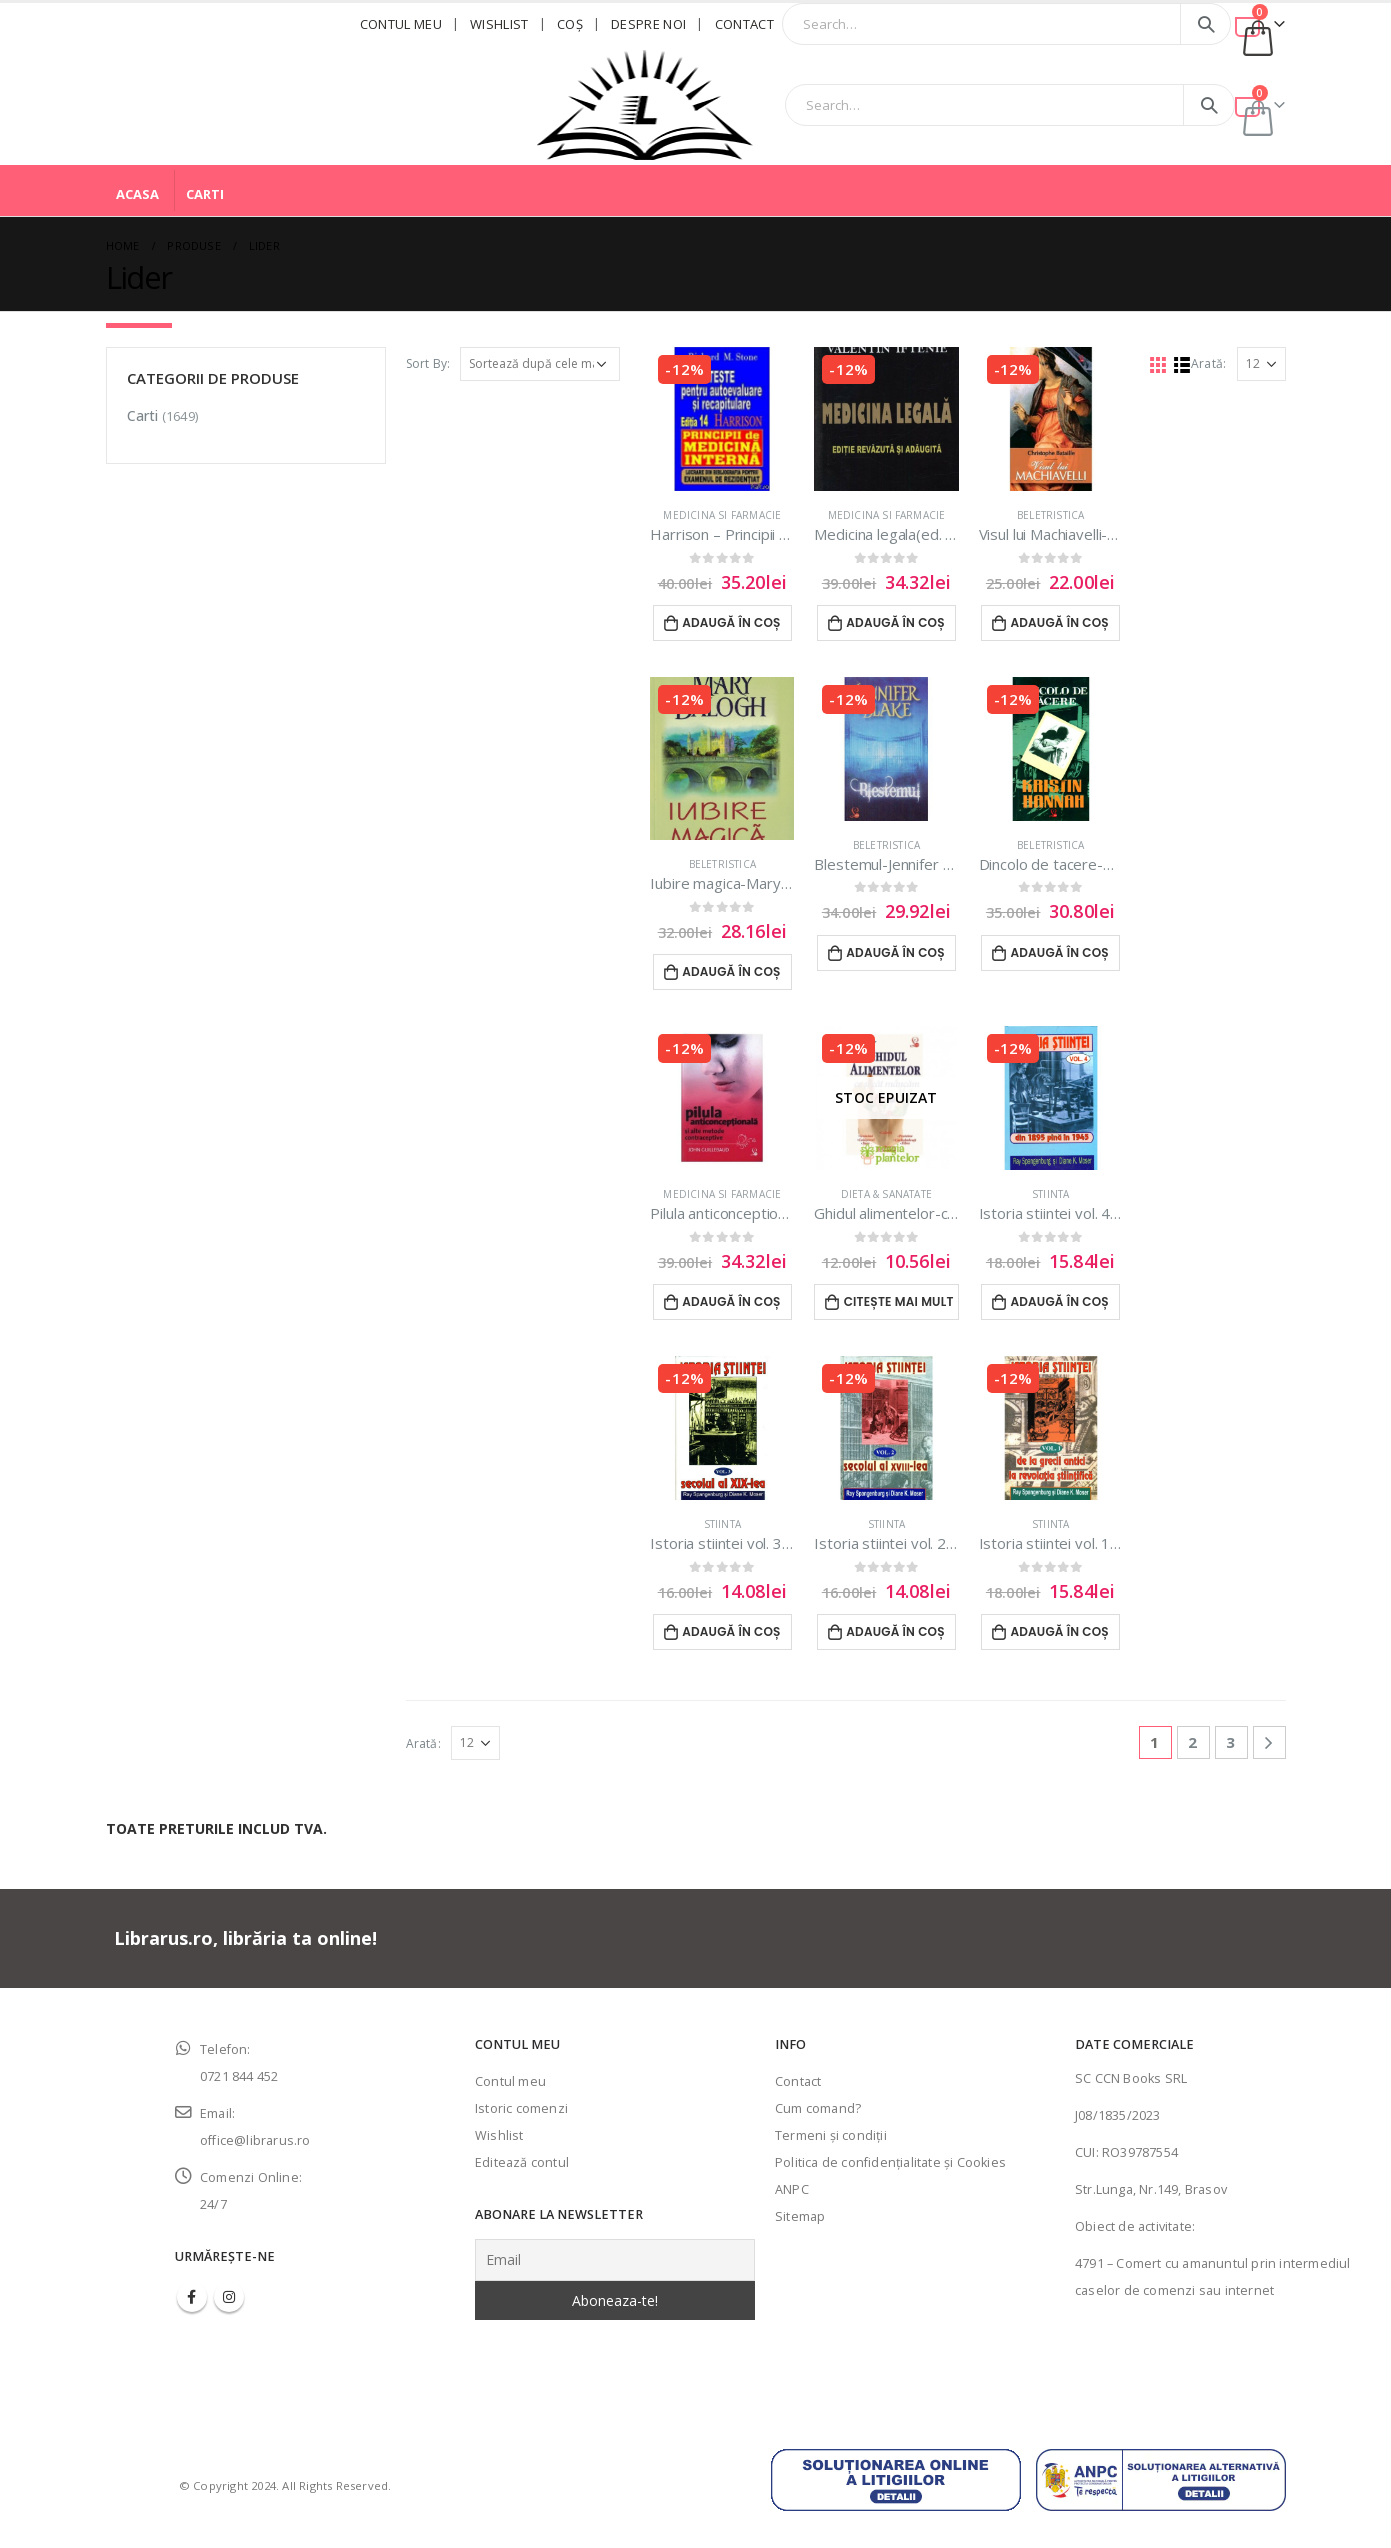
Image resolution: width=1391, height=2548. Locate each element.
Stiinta (1050, 1194)
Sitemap (800, 2216)
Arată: (1208, 363)
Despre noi (648, 24)
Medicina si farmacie (722, 515)
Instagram (229, 2297)
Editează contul (522, 2162)
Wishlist (499, 24)
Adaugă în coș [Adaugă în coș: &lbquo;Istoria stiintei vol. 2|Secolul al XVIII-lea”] (895, 1631)
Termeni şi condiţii (831, 2135)
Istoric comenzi (521, 2108)
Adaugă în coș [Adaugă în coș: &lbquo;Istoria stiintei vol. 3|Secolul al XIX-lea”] (731, 1631)
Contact (744, 24)
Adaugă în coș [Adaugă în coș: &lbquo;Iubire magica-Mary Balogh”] (731, 971)
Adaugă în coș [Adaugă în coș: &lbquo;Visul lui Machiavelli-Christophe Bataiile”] (1059, 622)
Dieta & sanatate (886, 1194)
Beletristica (1050, 515)
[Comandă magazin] (540, 364)
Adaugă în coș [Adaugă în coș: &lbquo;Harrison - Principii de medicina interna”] (731, 622)
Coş (570, 24)
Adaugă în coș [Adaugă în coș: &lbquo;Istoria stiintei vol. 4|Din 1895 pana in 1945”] (1059, 1301)
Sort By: (428, 363)
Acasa (137, 194)
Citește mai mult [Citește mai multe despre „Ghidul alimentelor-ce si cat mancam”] (899, 1301)
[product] (722, 419)
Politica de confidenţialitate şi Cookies (890, 2162)
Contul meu (401, 24)
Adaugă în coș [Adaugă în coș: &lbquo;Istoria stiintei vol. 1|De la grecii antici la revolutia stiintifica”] (1059, 1631)
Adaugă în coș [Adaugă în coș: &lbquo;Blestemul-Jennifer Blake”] (895, 952)
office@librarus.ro (255, 2140)
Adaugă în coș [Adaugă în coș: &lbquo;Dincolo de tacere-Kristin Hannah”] (1059, 952)
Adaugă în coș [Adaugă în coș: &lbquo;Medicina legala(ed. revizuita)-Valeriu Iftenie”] (895, 622)
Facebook (192, 2297)
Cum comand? (818, 2108)
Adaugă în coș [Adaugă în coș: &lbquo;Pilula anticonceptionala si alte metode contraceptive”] (731, 1301)
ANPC (792, 2189)
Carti (205, 194)
